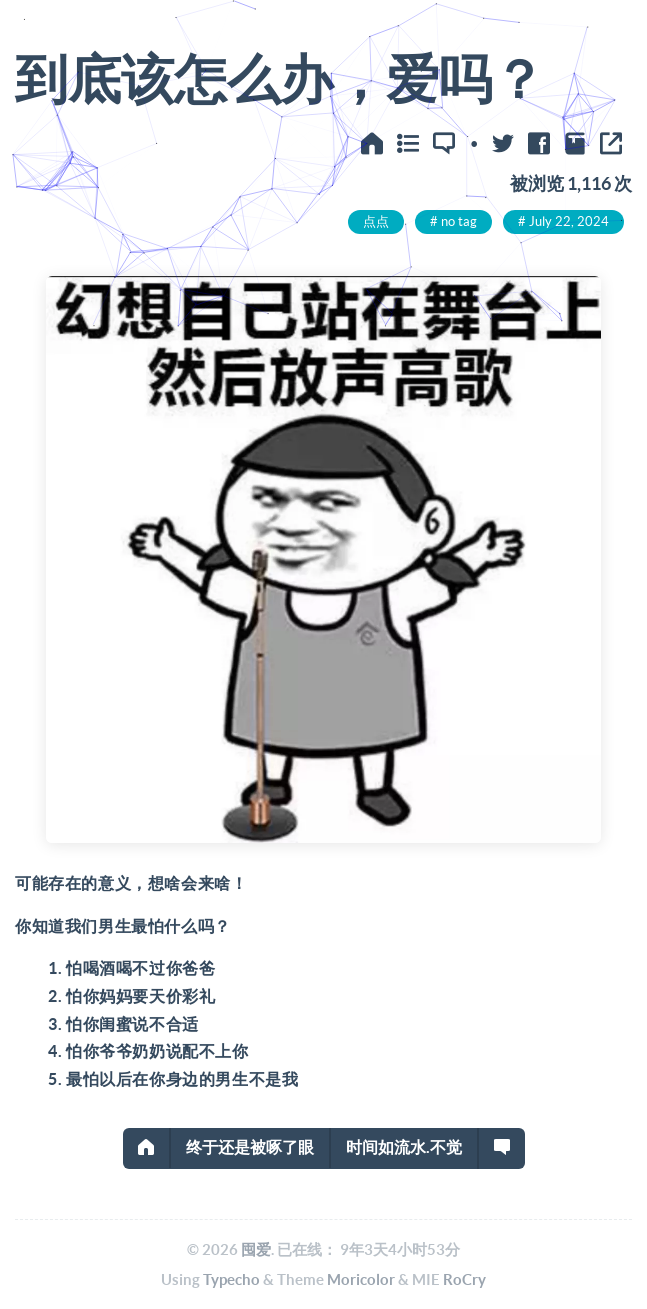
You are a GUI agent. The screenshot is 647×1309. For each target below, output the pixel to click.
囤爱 (256, 1249)
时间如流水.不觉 (404, 1147)
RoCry (464, 1279)
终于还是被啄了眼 (250, 1147)
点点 (376, 221)
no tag (459, 221)
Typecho (231, 1279)
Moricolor (361, 1279)
